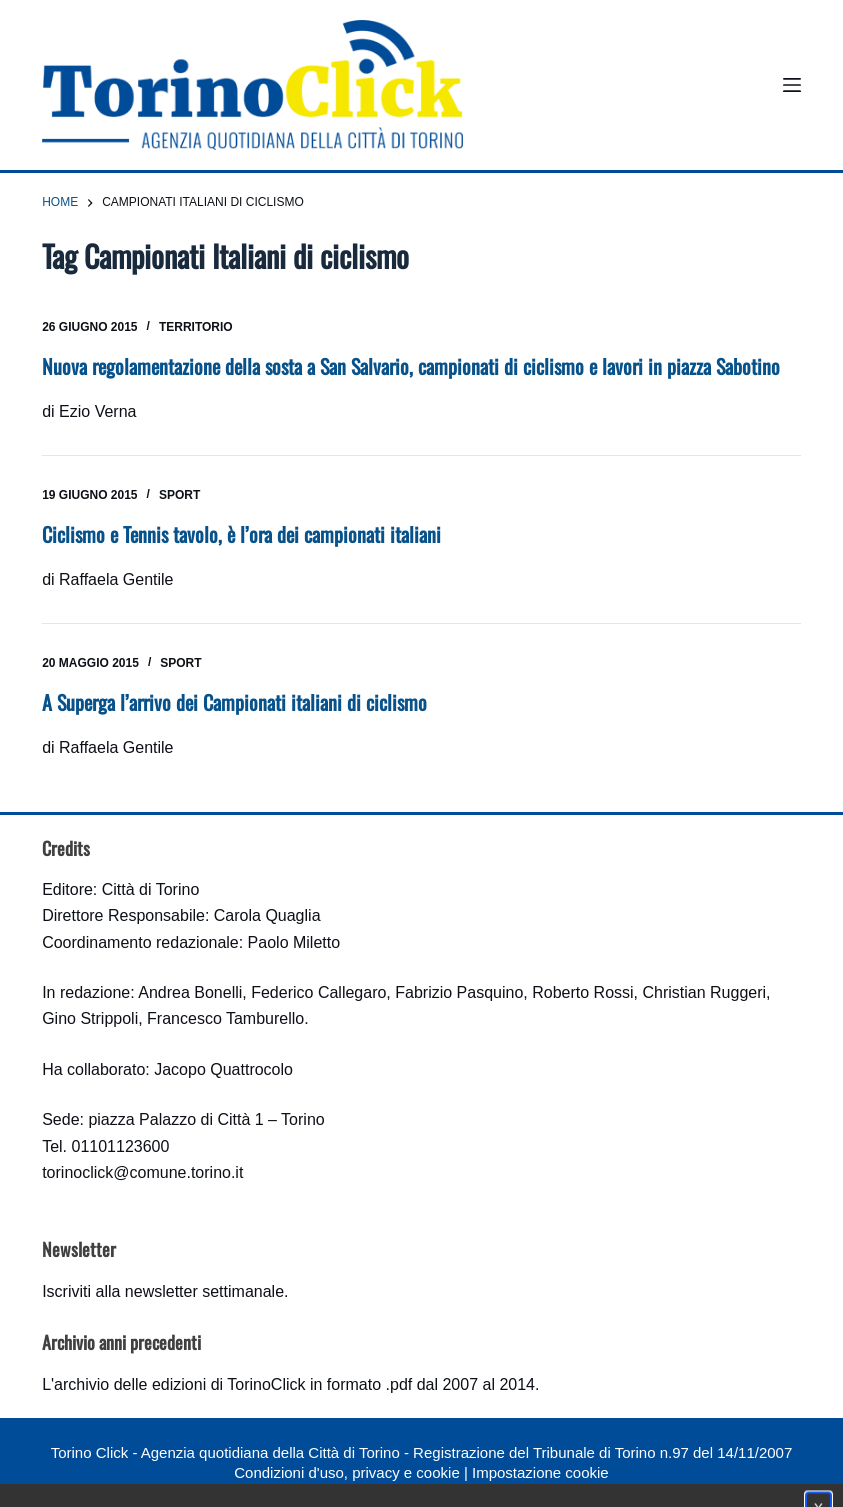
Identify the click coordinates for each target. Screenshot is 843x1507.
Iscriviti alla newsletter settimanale (163, 1291)
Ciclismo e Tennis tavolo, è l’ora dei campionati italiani (241, 534)
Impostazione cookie (540, 1472)
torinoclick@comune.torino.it (142, 1172)
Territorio (196, 327)
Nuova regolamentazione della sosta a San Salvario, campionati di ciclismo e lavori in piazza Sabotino (411, 366)
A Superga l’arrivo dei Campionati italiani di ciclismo (234, 702)
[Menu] (792, 85)
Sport (179, 495)
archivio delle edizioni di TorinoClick (179, 1384)
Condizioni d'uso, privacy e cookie (346, 1472)
